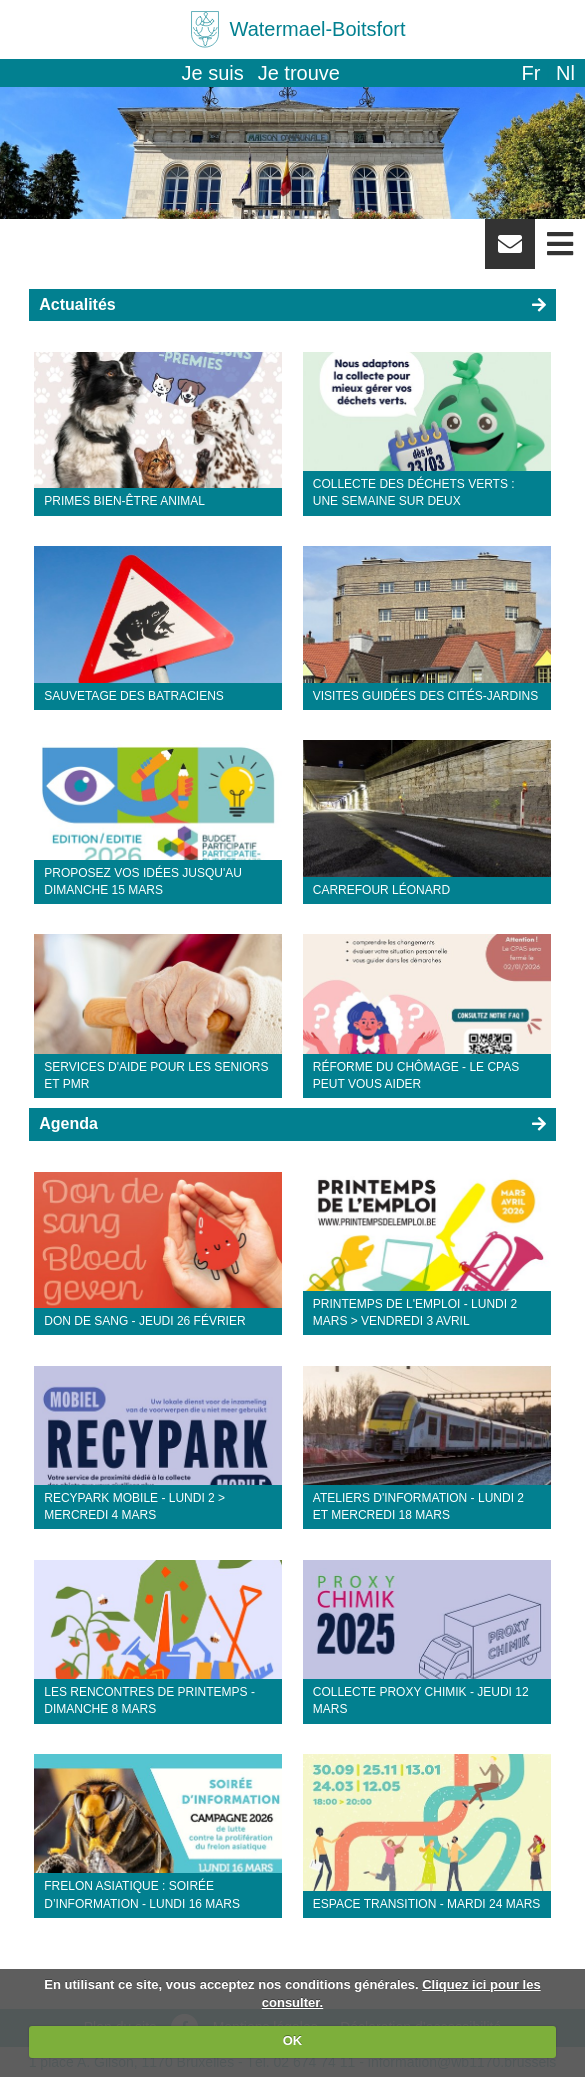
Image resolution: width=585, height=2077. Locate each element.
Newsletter (510, 251)
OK (293, 2040)
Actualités (77, 304)
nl (565, 73)
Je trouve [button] (299, 73)
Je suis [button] (213, 73)
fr (530, 73)
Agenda (68, 1123)
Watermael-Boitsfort (318, 29)
